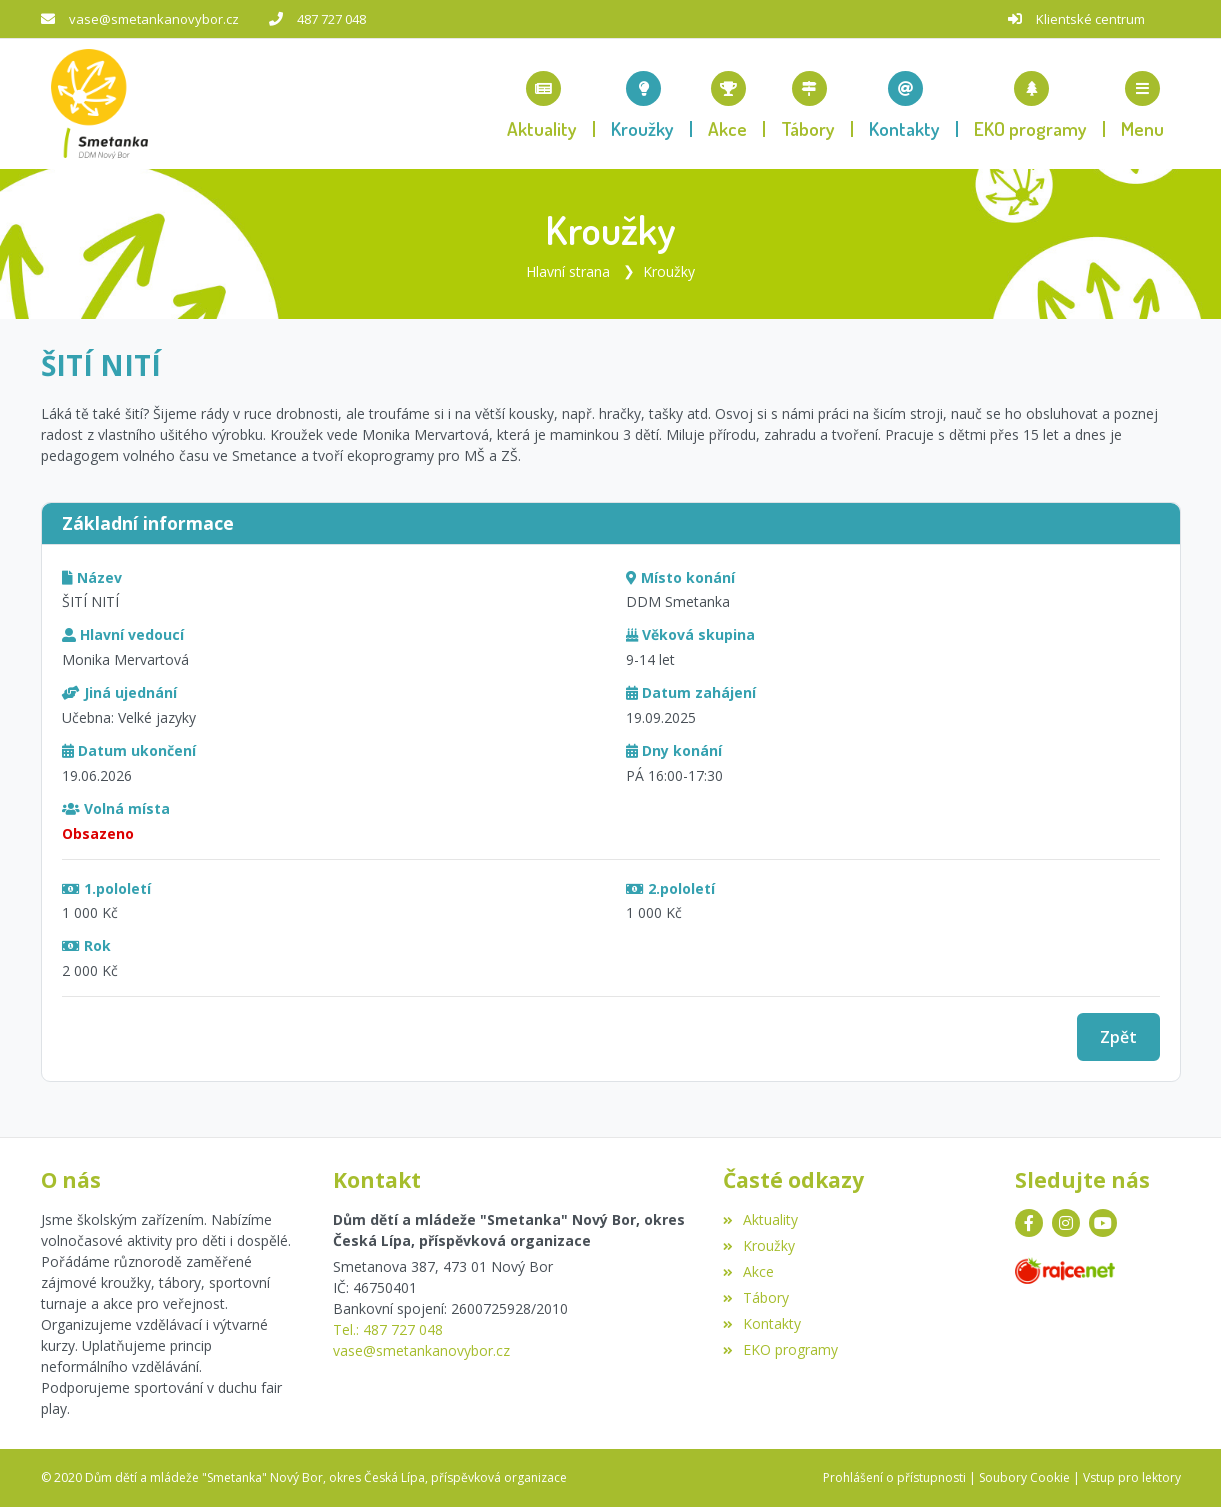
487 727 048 (331, 19)
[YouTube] (1103, 1223)
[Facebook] (1029, 1223)
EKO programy (780, 1349)
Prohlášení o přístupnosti (894, 1477)
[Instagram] (1066, 1223)
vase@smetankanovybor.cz (154, 19)
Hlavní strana (568, 271)
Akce (748, 1271)
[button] (1142, 104)
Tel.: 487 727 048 (388, 1329)
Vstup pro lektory (1132, 1477)
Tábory (756, 1297)
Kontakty (762, 1323)
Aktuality (760, 1219)
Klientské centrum (1090, 19)
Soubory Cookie (1024, 1477)
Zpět (1118, 1037)
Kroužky (669, 271)
